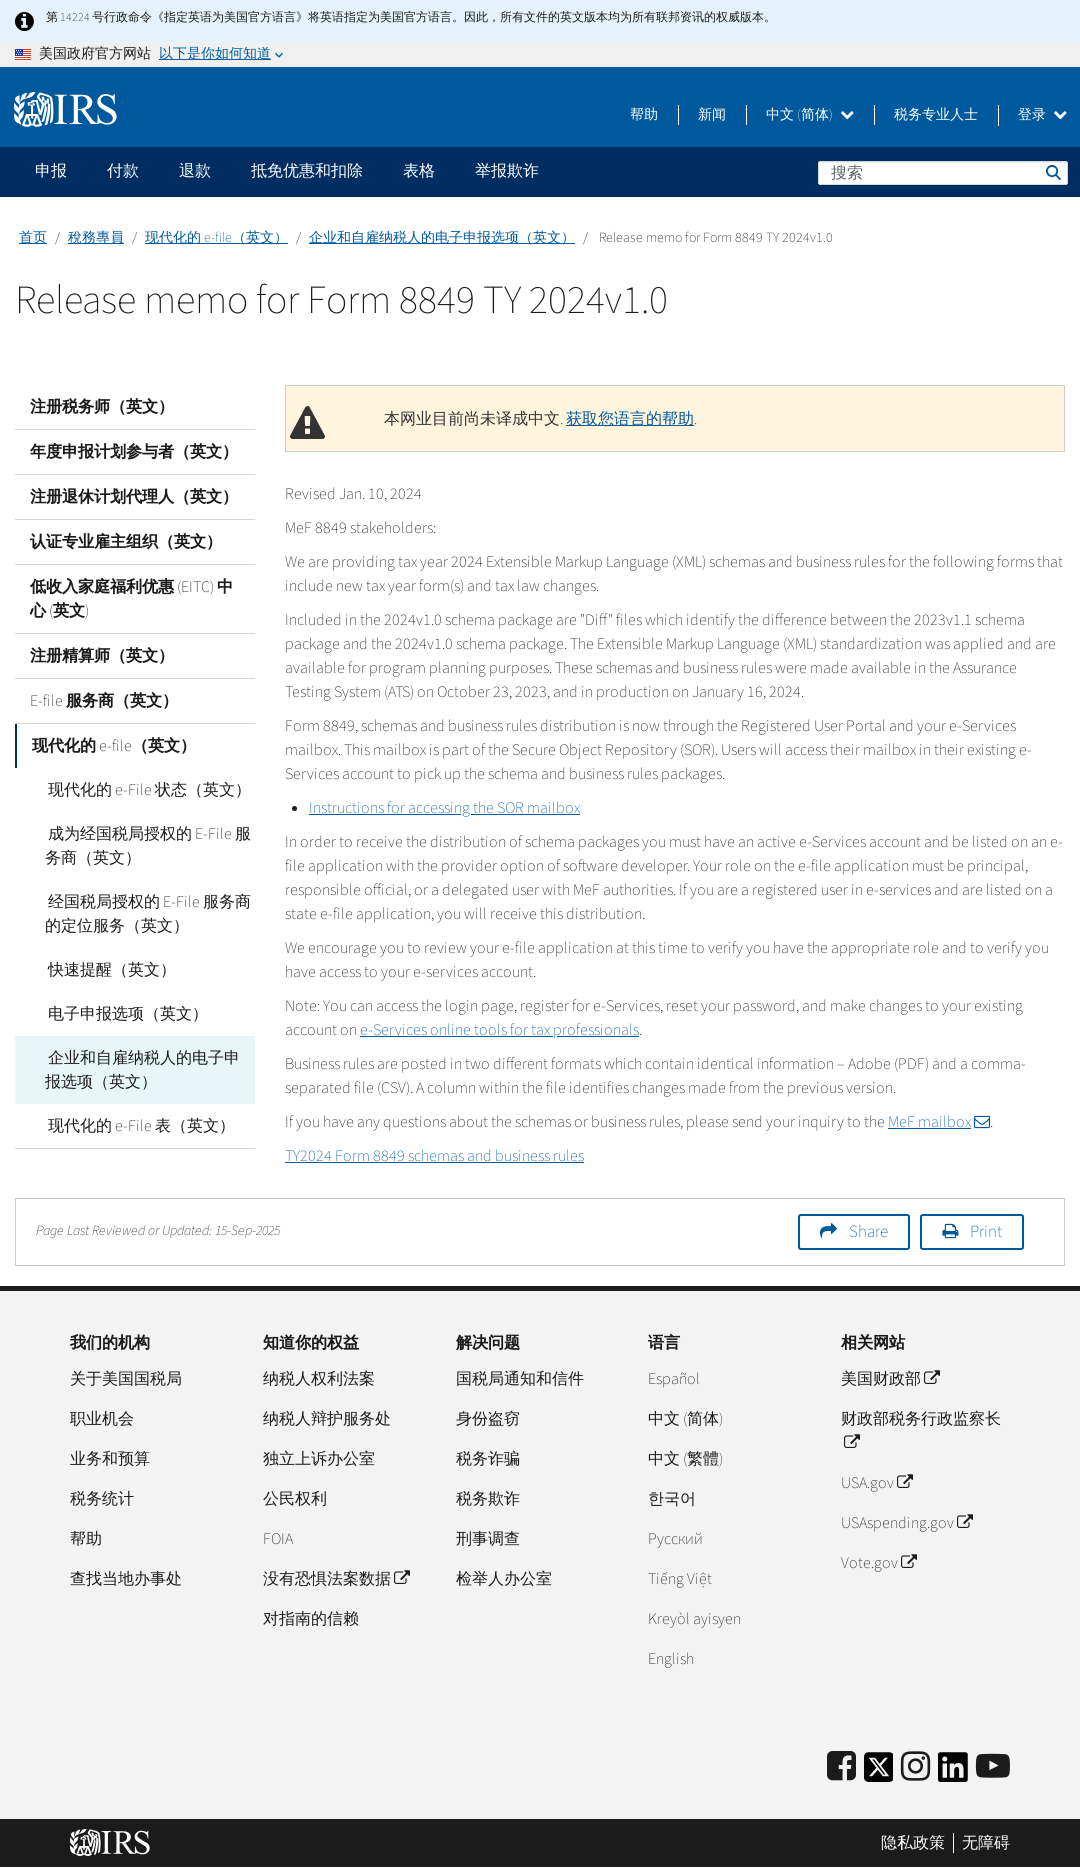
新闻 (712, 115)
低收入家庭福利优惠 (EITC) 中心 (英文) (131, 599)
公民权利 (295, 1499)
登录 (1042, 115)
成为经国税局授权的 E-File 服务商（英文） (146, 846)
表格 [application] (419, 171)
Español (674, 1379)
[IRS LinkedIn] (953, 1773)
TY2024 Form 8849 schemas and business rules (434, 1156)
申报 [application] (51, 171)
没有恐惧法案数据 (336, 1579)
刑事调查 (488, 1539)
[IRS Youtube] (993, 1767)
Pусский (675, 1539)
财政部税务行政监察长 (921, 1431)
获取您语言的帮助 (630, 419)
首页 (33, 238)
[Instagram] (915, 1767)
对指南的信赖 (311, 1619)
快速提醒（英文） (109, 970)
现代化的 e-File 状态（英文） (146, 790)
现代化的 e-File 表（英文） (138, 1126)
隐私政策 (913, 1843)
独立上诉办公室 (319, 1459)
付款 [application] (123, 171)
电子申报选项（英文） (125, 1014)
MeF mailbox (939, 1122)
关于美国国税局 (126, 1379)
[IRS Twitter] (879, 1773)
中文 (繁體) (685, 1459)
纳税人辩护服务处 (327, 1419)
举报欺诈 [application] (507, 171)
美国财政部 (890, 1379)
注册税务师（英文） (102, 407)
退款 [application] (195, 171)
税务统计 (102, 1499)
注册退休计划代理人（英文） (134, 497)
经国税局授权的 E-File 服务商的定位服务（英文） (146, 914)
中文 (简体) (810, 115)
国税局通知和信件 (520, 1379)
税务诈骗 (488, 1459)
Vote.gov (878, 1563)
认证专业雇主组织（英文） (126, 542)
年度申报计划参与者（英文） (134, 452)
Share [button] (868, 1232)
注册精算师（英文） (102, 656)
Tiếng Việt (680, 1579)
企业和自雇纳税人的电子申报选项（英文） (442, 238)
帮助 (644, 115)
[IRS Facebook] (841, 1767)
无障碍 (986, 1843)
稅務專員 (96, 238)
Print (986, 1232)
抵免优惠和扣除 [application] (307, 171)
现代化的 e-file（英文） (216, 238)
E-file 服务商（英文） (104, 701)
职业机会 (102, 1419)
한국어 (672, 1499)
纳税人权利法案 (319, 1379)
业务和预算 (110, 1459)
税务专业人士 (936, 115)
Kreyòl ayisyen (694, 1619)
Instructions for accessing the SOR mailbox (444, 808)
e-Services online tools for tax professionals (499, 1030)
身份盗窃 (488, 1419)
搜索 (1052, 172)
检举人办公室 (504, 1579)
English (671, 1659)
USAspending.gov (906, 1523)
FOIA (278, 1539)
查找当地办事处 (126, 1579)
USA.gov (876, 1483)
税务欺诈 (488, 1499)
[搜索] (943, 173)
